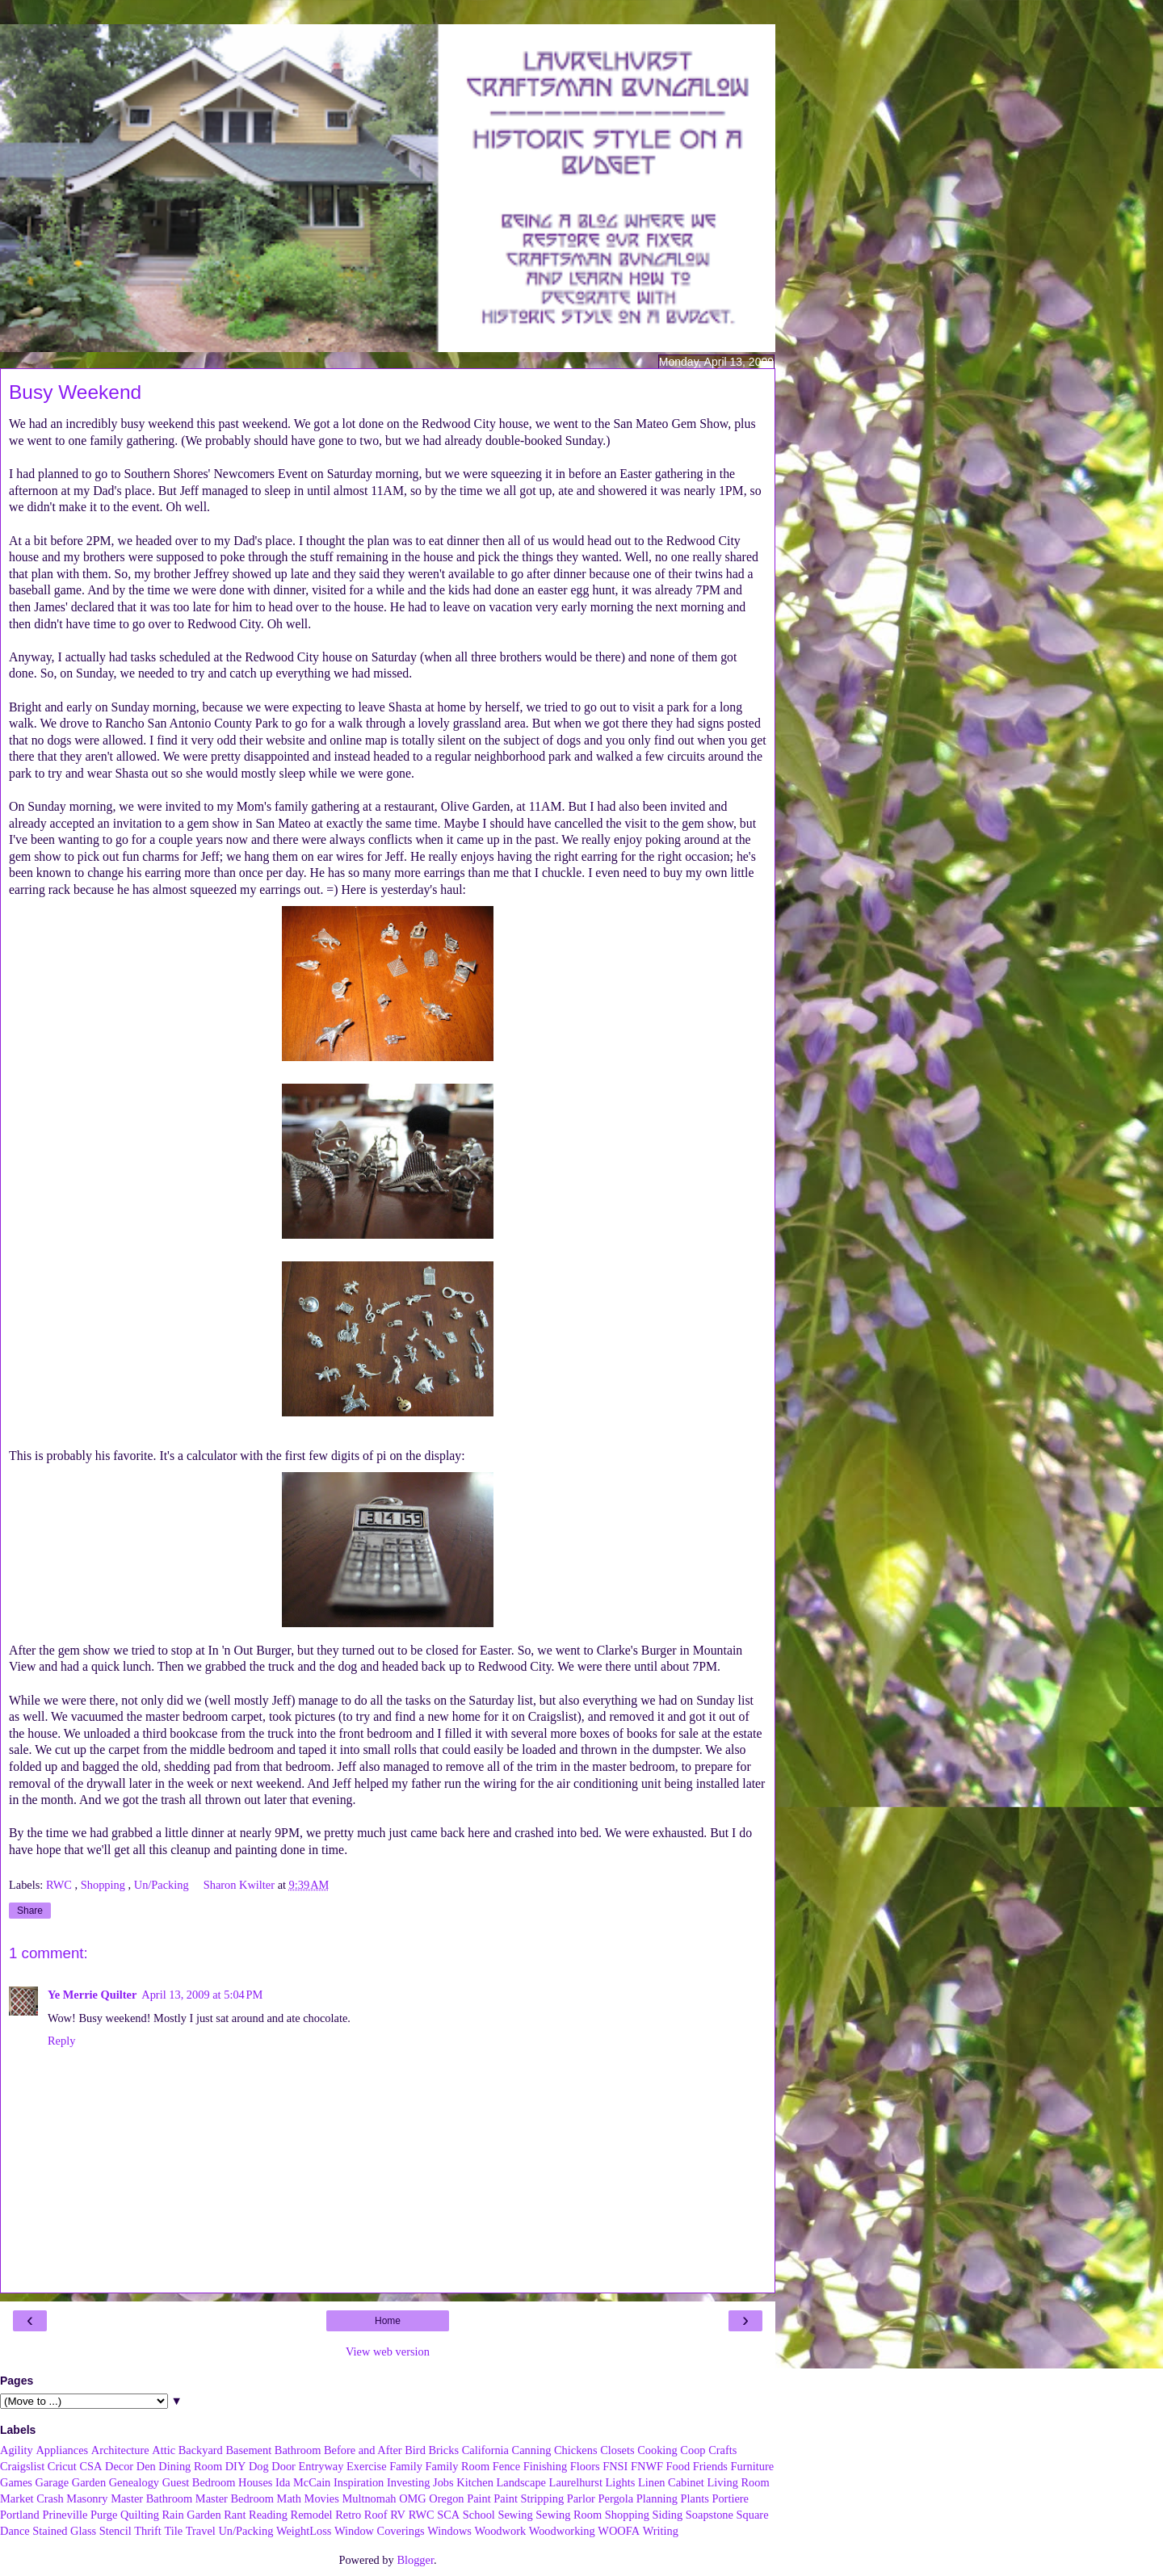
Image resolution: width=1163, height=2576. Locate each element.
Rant (235, 2514)
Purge (103, 2514)
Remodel (312, 2514)
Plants (695, 2498)
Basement (248, 2450)
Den (146, 2466)
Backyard (200, 2450)
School (479, 2514)
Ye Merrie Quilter (92, 1994)
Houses (255, 2482)
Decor (119, 2466)
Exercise (366, 2466)
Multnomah (369, 2498)
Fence (506, 2466)
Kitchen (474, 2482)
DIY (235, 2466)
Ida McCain (302, 2482)
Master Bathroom (151, 2498)
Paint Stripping (528, 2498)
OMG (412, 2498)
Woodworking (562, 2530)
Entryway (321, 2466)
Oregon (446, 2498)
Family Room (458, 2466)
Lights (621, 2482)
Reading (268, 2514)
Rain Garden (191, 2514)
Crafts (722, 2450)
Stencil (115, 2530)
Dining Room (190, 2466)
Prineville (64, 2514)
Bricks (443, 2450)
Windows (449, 2530)
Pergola (616, 2498)
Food (678, 2466)
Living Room (738, 2482)
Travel (201, 2530)
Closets (617, 2450)
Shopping (104, 1884)
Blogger (415, 2559)
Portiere (730, 2498)
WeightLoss (303, 2530)
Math (289, 2498)
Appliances (62, 2450)
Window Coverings (379, 2530)
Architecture (120, 2450)
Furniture (753, 2466)
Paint (479, 2498)
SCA (448, 2514)
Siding (668, 2514)
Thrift (148, 2530)
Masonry (86, 2498)
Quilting (139, 2514)
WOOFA (619, 2530)
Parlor (581, 2498)
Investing (408, 2482)
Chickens (576, 2450)
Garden (89, 2482)
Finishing (545, 2466)
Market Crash (32, 2498)
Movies (321, 2498)
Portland (20, 2514)
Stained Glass (64, 2530)
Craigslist (22, 2466)
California (485, 2450)
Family (405, 2466)
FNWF (647, 2466)
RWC (60, 1884)
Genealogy (134, 2482)
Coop (692, 2450)
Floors (585, 2466)
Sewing (515, 2514)
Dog (259, 2466)
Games (16, 2482)
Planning (657, 2498)
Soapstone (709, 2514)
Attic (163, 2450)
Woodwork (501, 2530)
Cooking (657, 2450)
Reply (61, 2040)
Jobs (443, 2482)
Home (388, 2320)
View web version (388, 2351)
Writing (660, 2530)
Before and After (363, 2450)
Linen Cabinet (671, 2482)
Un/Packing (163, 1884)
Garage (52, 2482)
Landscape (521, 2482)
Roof (376, 2514)
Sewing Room (568, 2514)
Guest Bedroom (199, 2482)
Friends (710, 2466)
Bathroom (298, 2450)
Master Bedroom (234, 2498)
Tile (173, 2530)
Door (283, 2466)
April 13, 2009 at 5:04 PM (201, 1994)
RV (397, 2514)
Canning (532, 2450)
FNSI (615, 2466)
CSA (90, 2466)
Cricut (62, 2466)
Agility (16, 2450)
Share (30, 1910)
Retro (348, 2514)
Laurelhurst (575, 2482)
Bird (415, 2450)
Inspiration (359, 2482)
